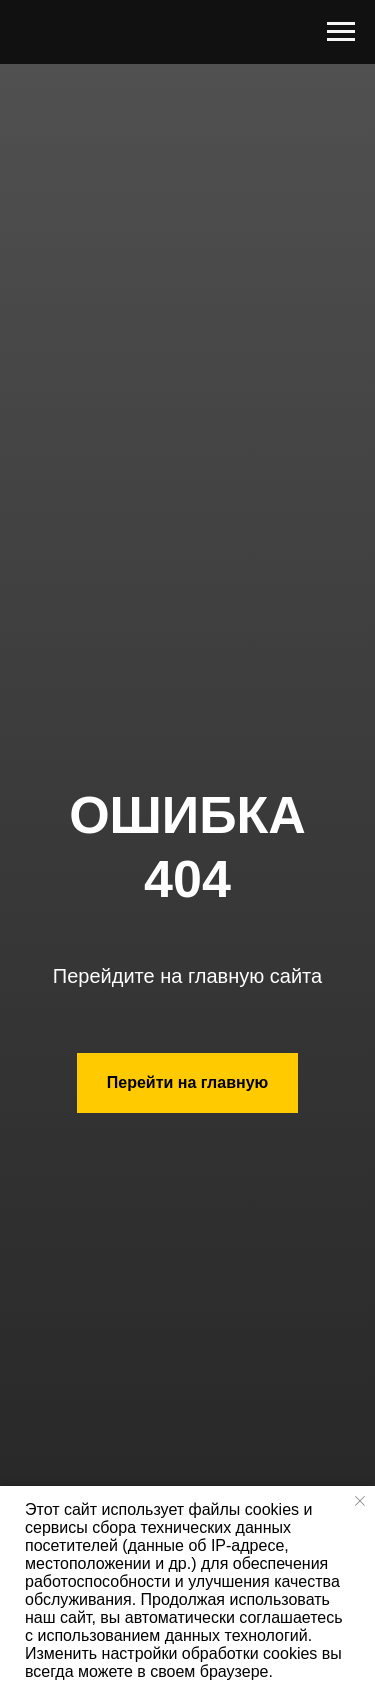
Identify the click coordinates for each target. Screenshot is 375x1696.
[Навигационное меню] (341, 32)
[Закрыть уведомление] (360, 1501)
